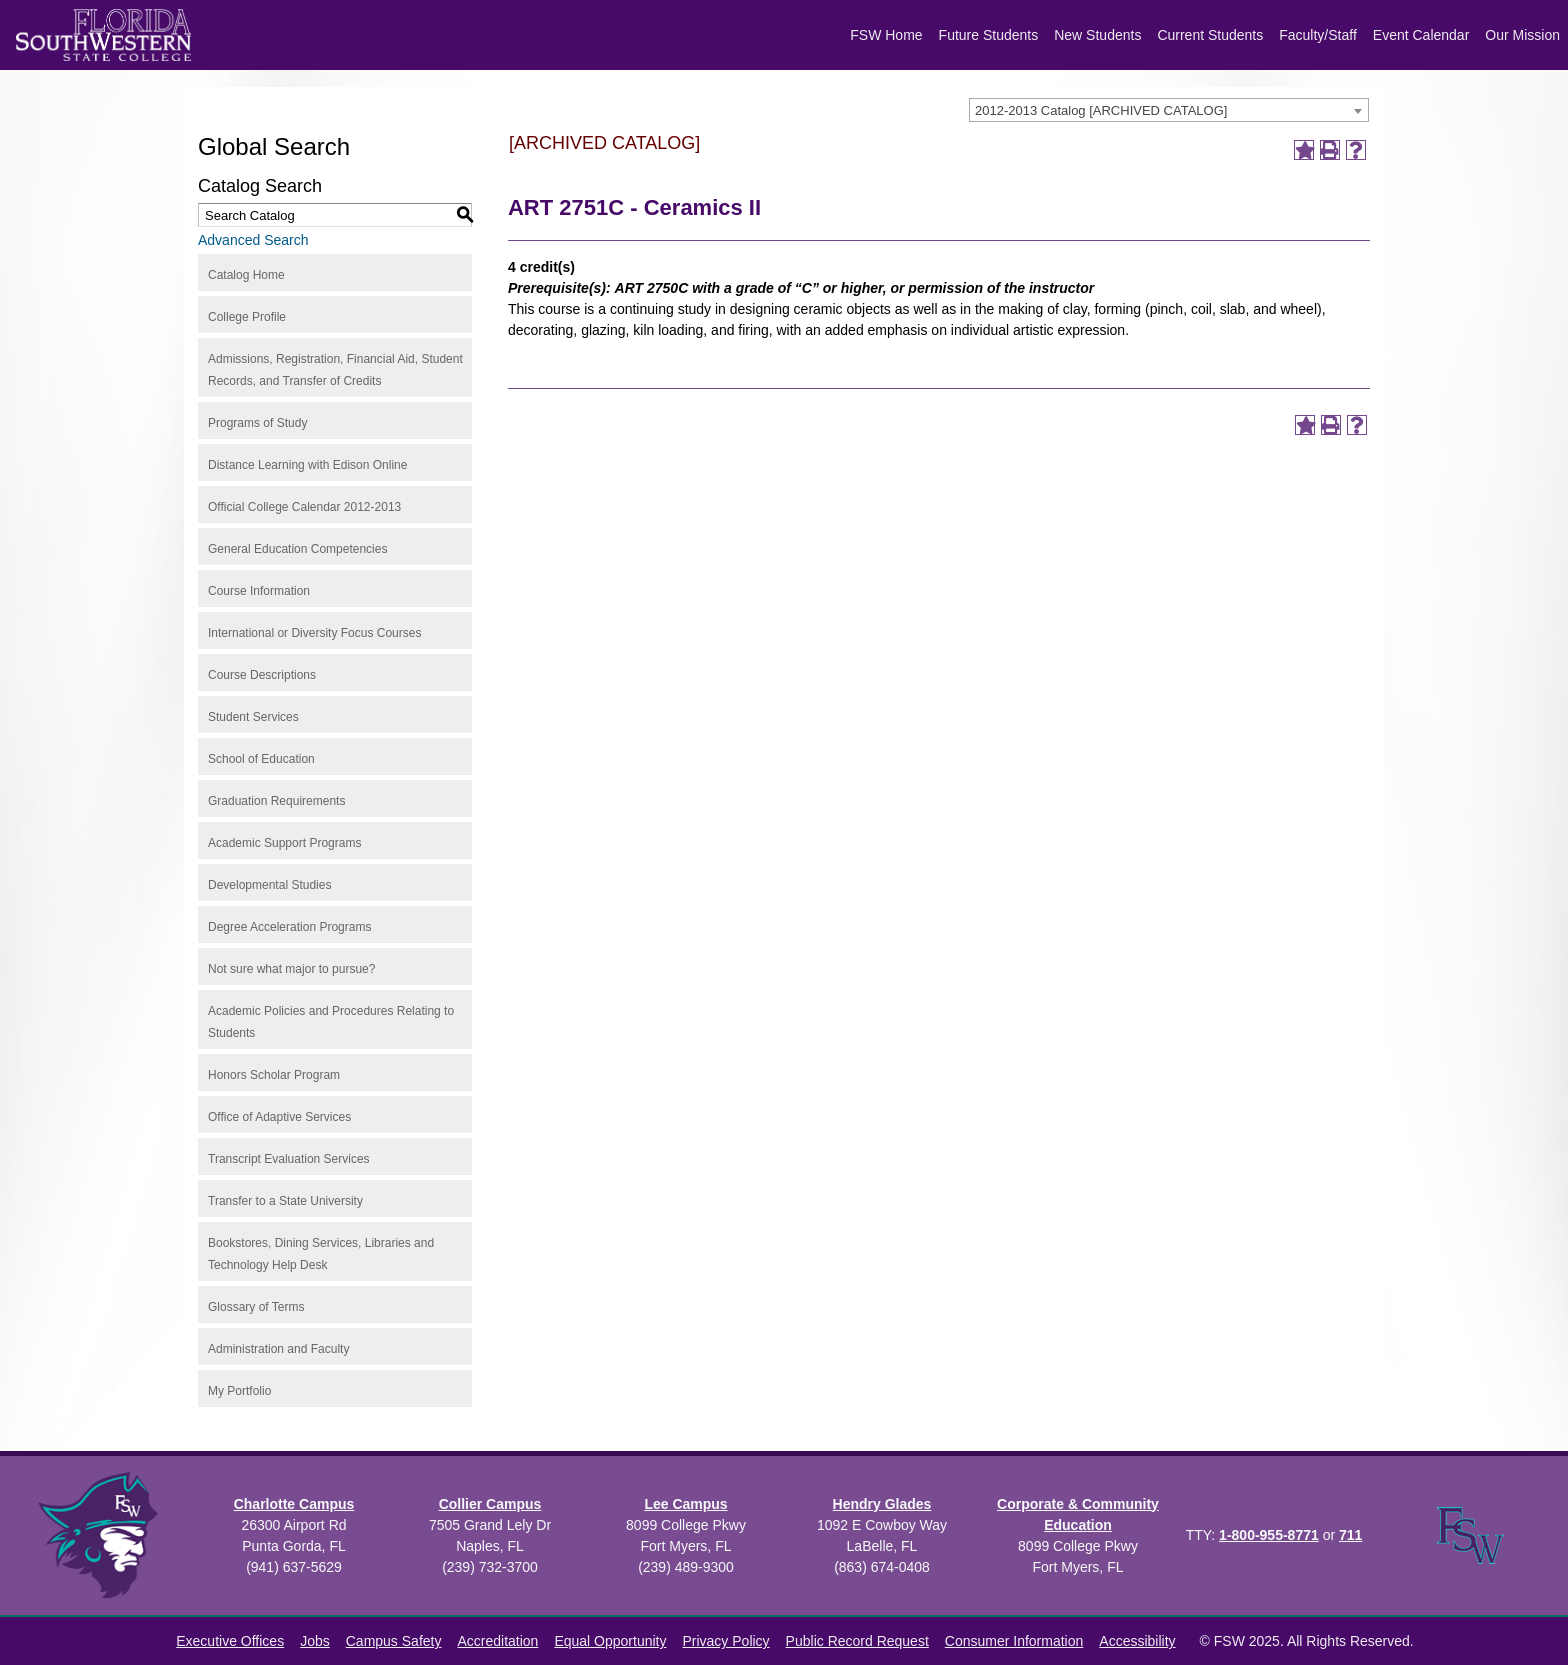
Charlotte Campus (294, 1504)
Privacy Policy (725, 1641)
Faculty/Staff (1318, 35)
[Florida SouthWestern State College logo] (103, 35)
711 (1350, 1535)
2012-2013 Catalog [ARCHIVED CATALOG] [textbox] (1101, 110)
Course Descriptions (262, 675)
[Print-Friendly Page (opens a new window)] (1330, 150)
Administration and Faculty (278, 1349)
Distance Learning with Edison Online (307, 465)
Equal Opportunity (610, 1641)
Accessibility (1137, 1641)
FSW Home (886, 35)
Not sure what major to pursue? (291, 969)
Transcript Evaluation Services (289, 1159)
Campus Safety (394, 1641)
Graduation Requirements (276, 801)
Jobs (315, 1641)
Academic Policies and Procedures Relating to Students (331, 1022)
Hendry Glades (882, 1504)
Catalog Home (246, 275)
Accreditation (497, 1641)
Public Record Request (857, 1641)
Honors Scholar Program (274, 1075)
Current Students (1210, 35)
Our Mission (1522, 35)
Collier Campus (490, 1504)
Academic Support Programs (284, 843)
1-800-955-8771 (1269, 1535)
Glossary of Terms (256, 1307)
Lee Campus (685, 1504)
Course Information (259, 591)
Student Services (253, 717)
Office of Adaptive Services (279, 1117)
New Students (1097, 35)
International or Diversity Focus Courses (314, 633)
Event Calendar (1421, 35)
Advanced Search (253, 240)
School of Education (261, 759)
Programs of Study (257, 423)
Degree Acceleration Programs (289, 927)
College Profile (247, 317)
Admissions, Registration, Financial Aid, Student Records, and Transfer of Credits (335, 370)
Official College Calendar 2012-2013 (304, 507)
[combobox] (1169, 110)
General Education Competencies (297, 549)
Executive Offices (230, 1641)
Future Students (989, 35)
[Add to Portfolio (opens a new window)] (1304, 150)
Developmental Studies (269, 885)
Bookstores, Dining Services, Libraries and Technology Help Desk (321, 1254)
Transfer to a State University (285, 1201)
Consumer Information (1014, 1641)
